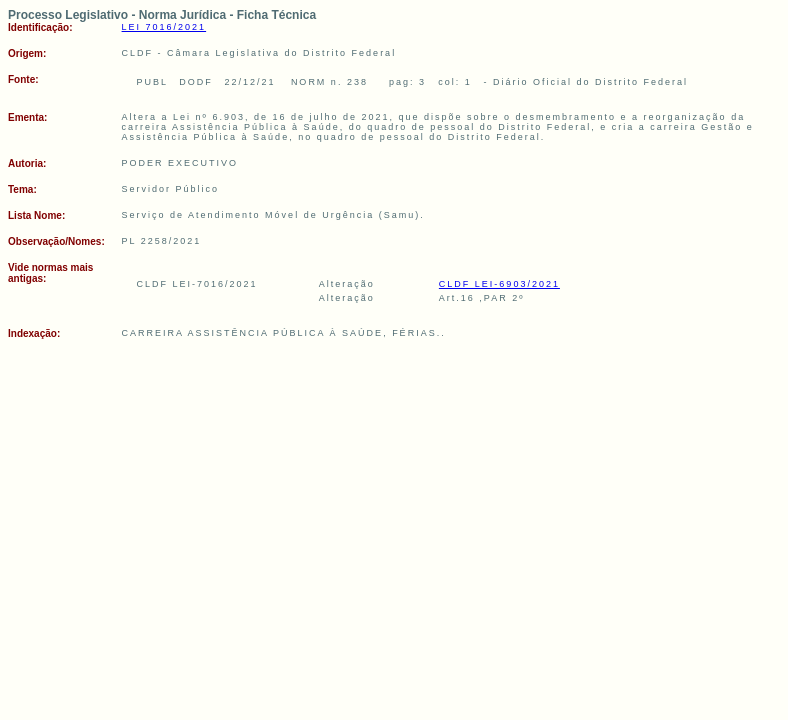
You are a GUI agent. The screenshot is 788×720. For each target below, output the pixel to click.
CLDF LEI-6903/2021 (499, 284)
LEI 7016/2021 (164, 27)
